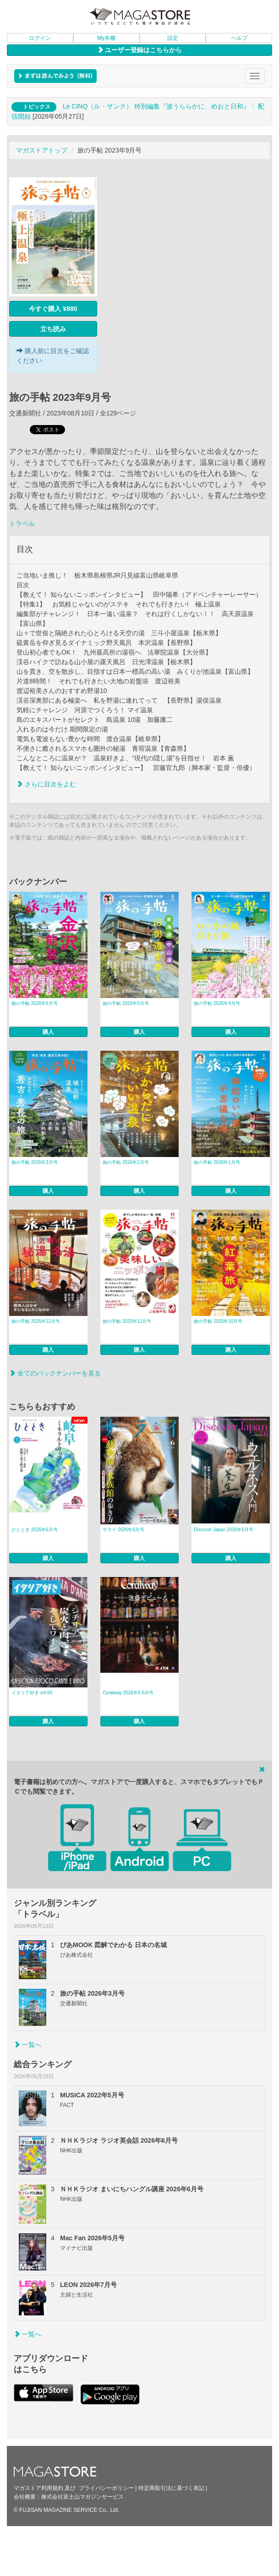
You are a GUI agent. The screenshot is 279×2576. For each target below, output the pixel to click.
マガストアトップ (41, 150)
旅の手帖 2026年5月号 (126, 1003)
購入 (48, 1032)
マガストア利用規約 (38, 2488)
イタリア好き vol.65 (31, 1692)
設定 (172, 38)
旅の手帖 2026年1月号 (217, 1162)
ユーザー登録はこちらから (139, 50)
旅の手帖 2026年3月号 (34, 1162)
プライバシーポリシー (106, 2488)
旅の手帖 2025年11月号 (127, 1321)
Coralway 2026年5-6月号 (128, 1692)
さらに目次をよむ (46, 784)
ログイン (40, 38)
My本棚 (106, 38)
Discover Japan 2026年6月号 (223, 1529)
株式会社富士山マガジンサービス (82, 2497)
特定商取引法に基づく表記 (171, 2488)
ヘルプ (239, 38)
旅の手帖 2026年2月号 (126, 1162)
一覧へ (27, 2044)
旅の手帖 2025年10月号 (218, 1321)
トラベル (22, 523)
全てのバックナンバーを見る (55, 1373)
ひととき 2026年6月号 (34, 1529)
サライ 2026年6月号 (123, 1529)
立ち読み (53, 329)
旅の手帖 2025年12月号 (35, 1321)
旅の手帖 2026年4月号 (217, 1003)
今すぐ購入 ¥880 (53, 308)
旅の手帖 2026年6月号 (34, 1003)
